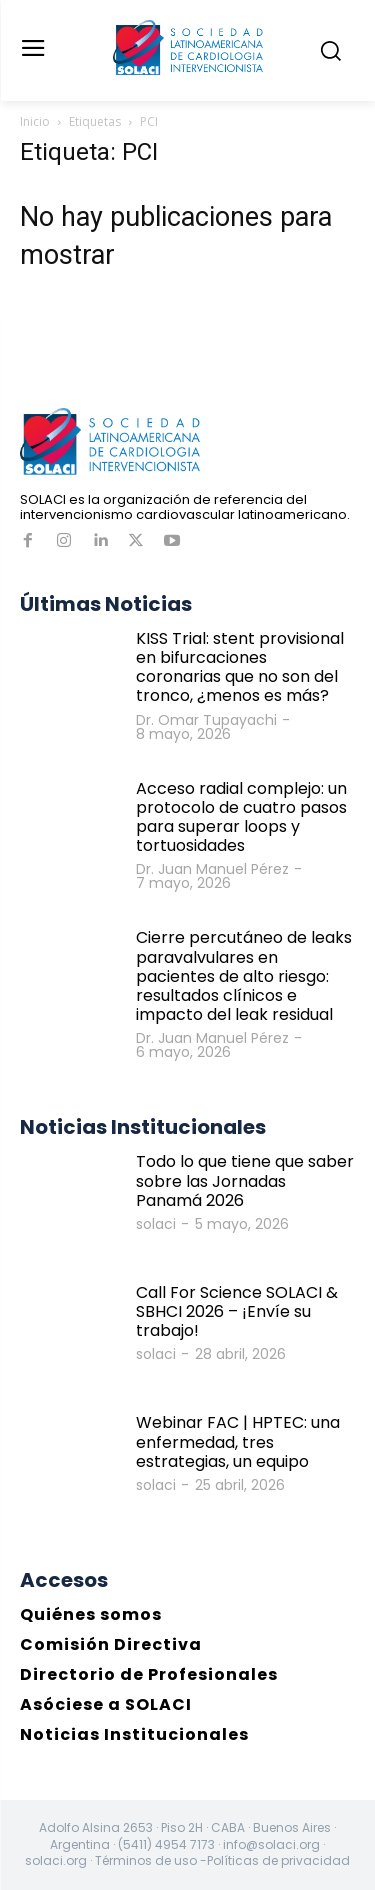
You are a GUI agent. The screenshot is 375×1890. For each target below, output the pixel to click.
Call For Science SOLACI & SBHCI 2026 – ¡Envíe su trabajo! (237, 1311)
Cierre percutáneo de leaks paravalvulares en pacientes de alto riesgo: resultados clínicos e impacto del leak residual (244, 976)
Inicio (35, 121)
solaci (156, 1224)
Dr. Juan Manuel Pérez (212, 869)
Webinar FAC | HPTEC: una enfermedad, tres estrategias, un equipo (238, 1441)
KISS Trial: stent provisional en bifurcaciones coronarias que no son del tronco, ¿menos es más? (240, 667)
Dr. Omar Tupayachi (206, 720)
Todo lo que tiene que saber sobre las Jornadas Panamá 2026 (245, 1180)
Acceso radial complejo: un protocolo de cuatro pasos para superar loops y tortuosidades (241, 817)
